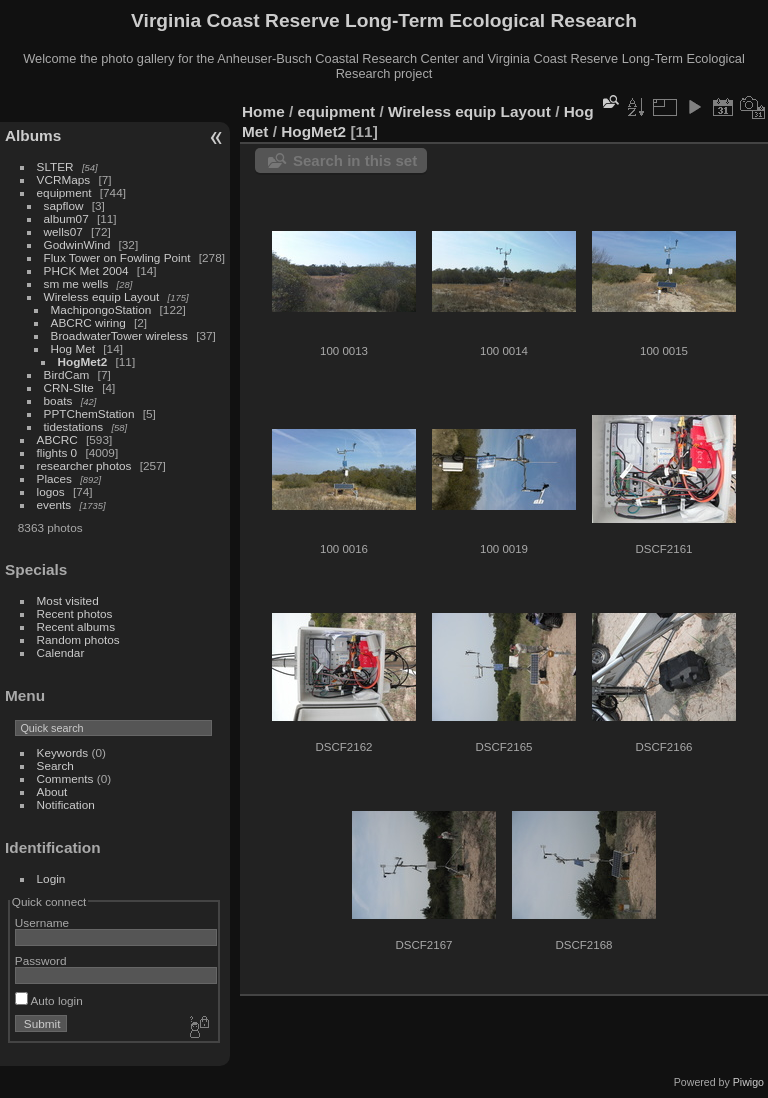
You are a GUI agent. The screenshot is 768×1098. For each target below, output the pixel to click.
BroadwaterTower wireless (119, 335)
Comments (65, 778)
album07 (66, 218)
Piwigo (748, 1082)
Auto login (49, 1000)
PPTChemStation (89, 413)
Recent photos (75, 613)
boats (58, 400)
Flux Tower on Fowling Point (117, 257)
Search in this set (355, 160)
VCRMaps (64, 179)
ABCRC (57, 439)
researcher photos (84, 465)
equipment (64, 192)
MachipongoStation (101, 309)
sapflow (64, 205)
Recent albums (76, 626)
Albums (33, 135)
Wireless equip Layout (102, 296)
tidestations (74, 426)
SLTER (55, 166)
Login (51, 878)
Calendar (61, 652)
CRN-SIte (69, 387)
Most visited (68, 600)
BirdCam (67, 374)
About (52, 791)
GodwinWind (77, 244)
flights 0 (57, 452)
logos (51, 491)
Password (41, 960)
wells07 (63, 231)
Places (54, 478)
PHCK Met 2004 (86, 270)
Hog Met (73, 348)
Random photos (78, 639)
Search (55, 765)
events (54, 504)
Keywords (63, 752)
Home (263, 111)
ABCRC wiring (88, 322)
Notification (66, 804)
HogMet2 (83, 361)
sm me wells (76, 283)
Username (42, 922)
